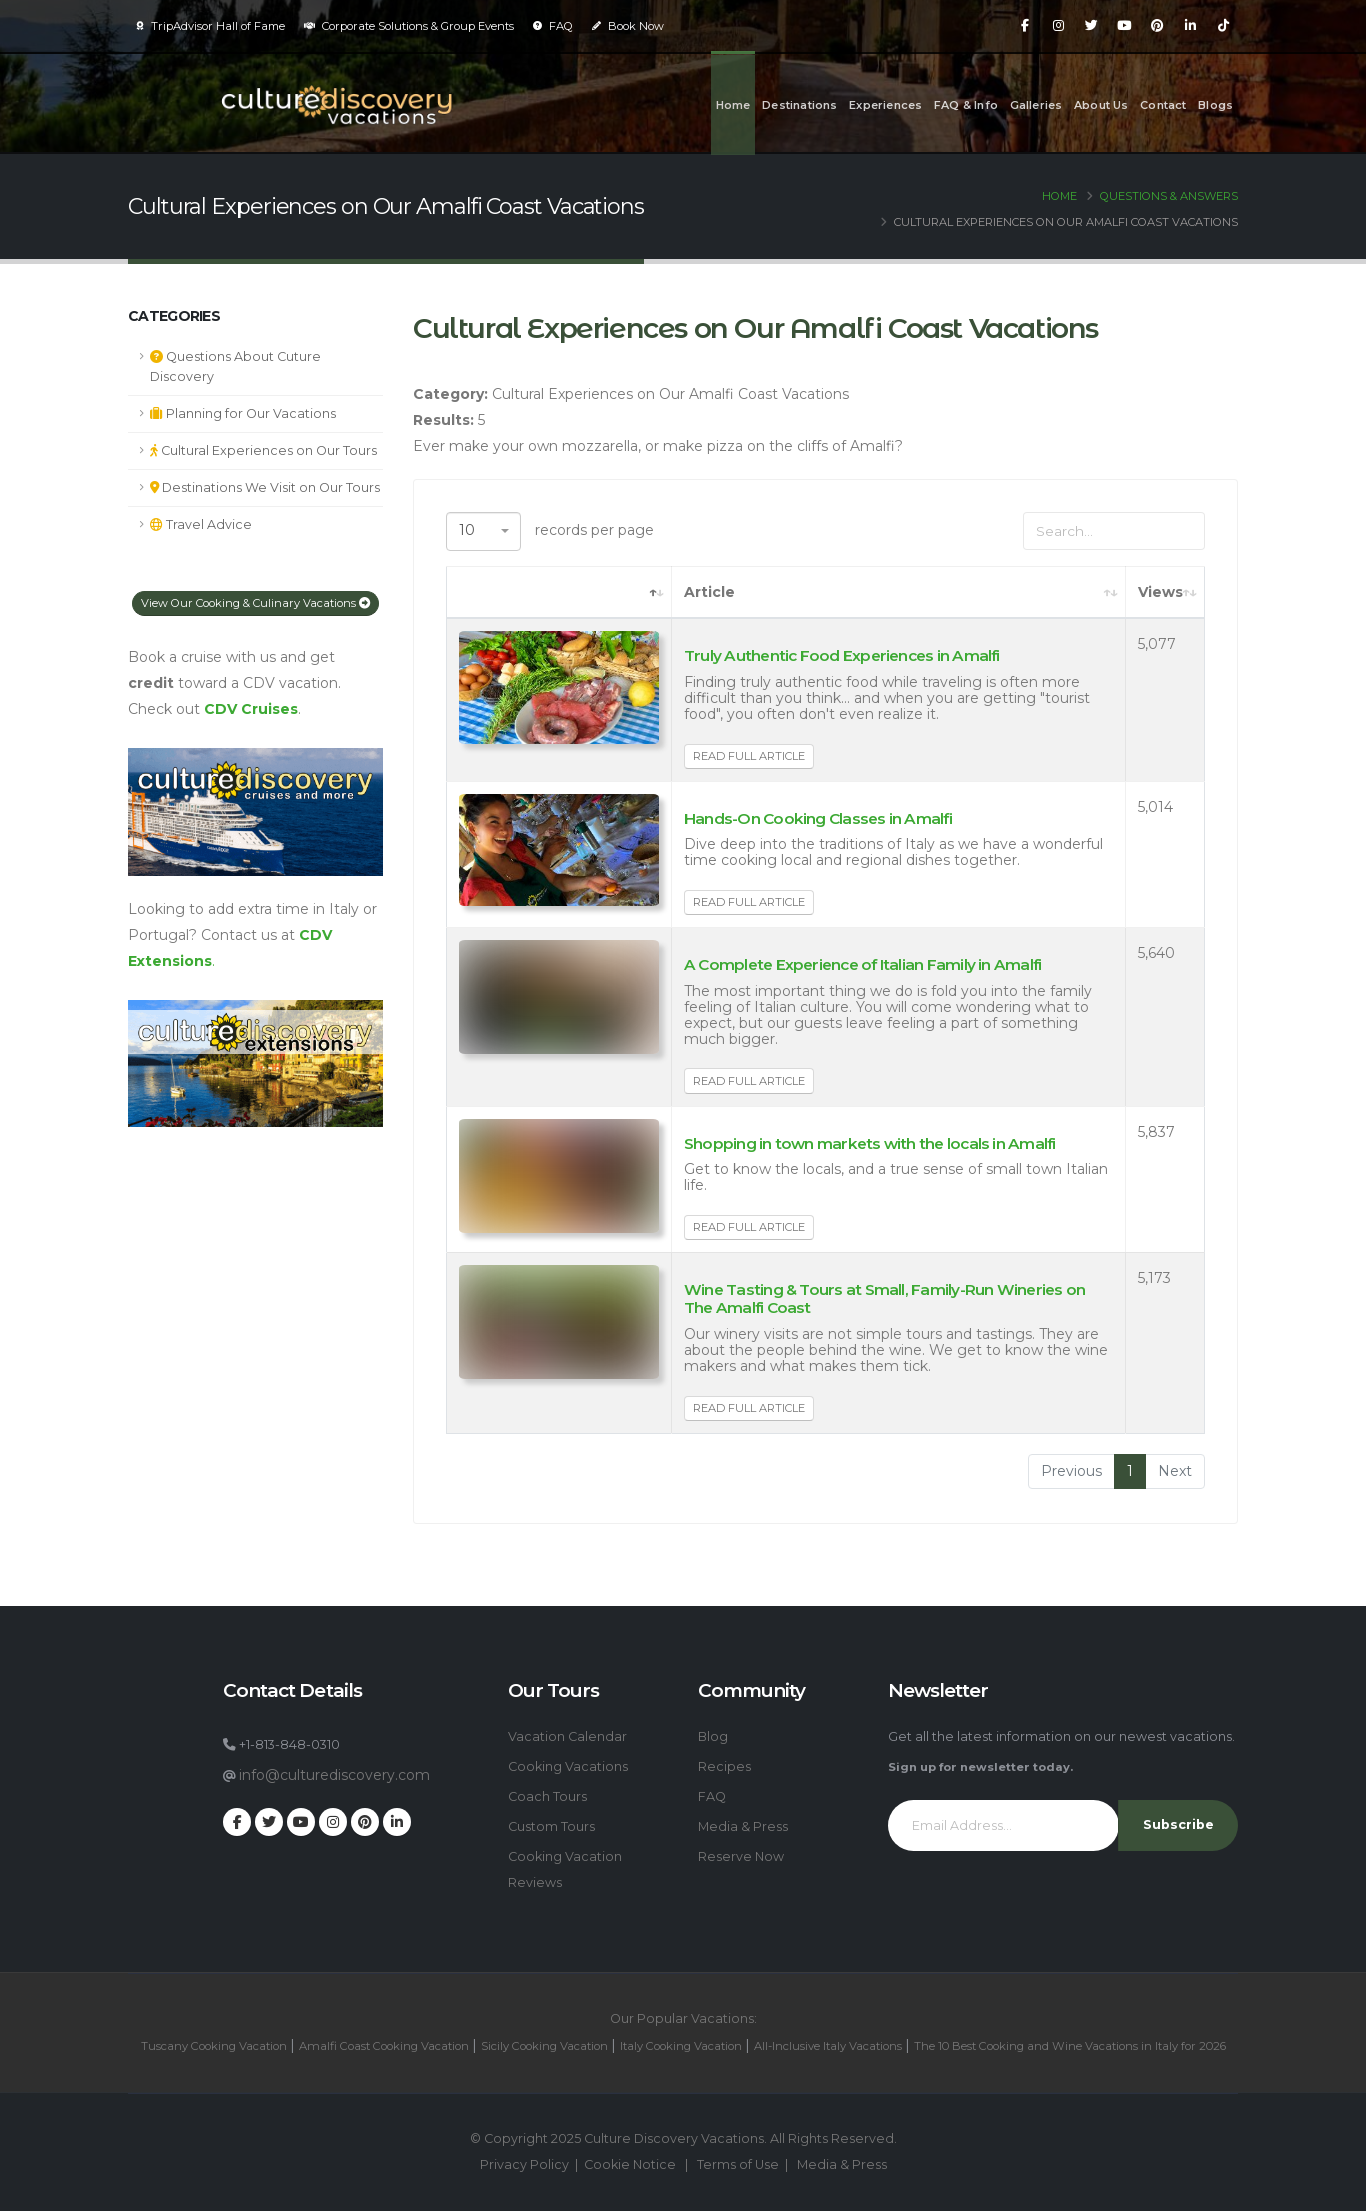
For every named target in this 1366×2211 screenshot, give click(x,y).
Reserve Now (741, 1856)
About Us (1101, 105)
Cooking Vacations (568, 1766)
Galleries (1036, 105)
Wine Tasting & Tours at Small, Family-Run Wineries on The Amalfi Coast (884, 1298)
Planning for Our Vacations (243, 413)
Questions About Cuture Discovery (235, 366)
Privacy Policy (524, 2164)
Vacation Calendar (567, 1736)
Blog (713, 1736)
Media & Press (743, 1826)
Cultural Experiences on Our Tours (263, 450)
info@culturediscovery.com (334, 1775)
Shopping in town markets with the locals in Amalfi (870, 1143)
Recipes (724, 1766)
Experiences (885, 105)
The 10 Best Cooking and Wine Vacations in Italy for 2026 (1070, 2046)
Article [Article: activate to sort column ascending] (709, 592)
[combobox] (483, 531)
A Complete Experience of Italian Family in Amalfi (862, 964)
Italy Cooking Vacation (681, 2046)
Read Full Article (749, 756)
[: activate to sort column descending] (559, 593)
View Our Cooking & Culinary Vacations (255, 603)
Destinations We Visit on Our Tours (265, 487)
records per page (550, 531)
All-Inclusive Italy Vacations (828, 2046)
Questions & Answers (1169, 196)
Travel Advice (201, 524)
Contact (1163, 105)
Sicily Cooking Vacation (544, 2046)
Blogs (1215, 105)
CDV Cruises (251, 709)
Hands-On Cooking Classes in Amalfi (818, 818)
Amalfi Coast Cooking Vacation (384, 2046)
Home (733, 105)
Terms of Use (738, 2164)
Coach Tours (547, 1796)
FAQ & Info (966, 105)
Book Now (628, 26)
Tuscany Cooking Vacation (214, 2046)
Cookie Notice (630, 2164)
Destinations (799, 105)
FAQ (553, 26)
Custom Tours (551, 1826)
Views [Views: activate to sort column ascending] (1160, 592)
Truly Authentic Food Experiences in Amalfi (842, 655)
